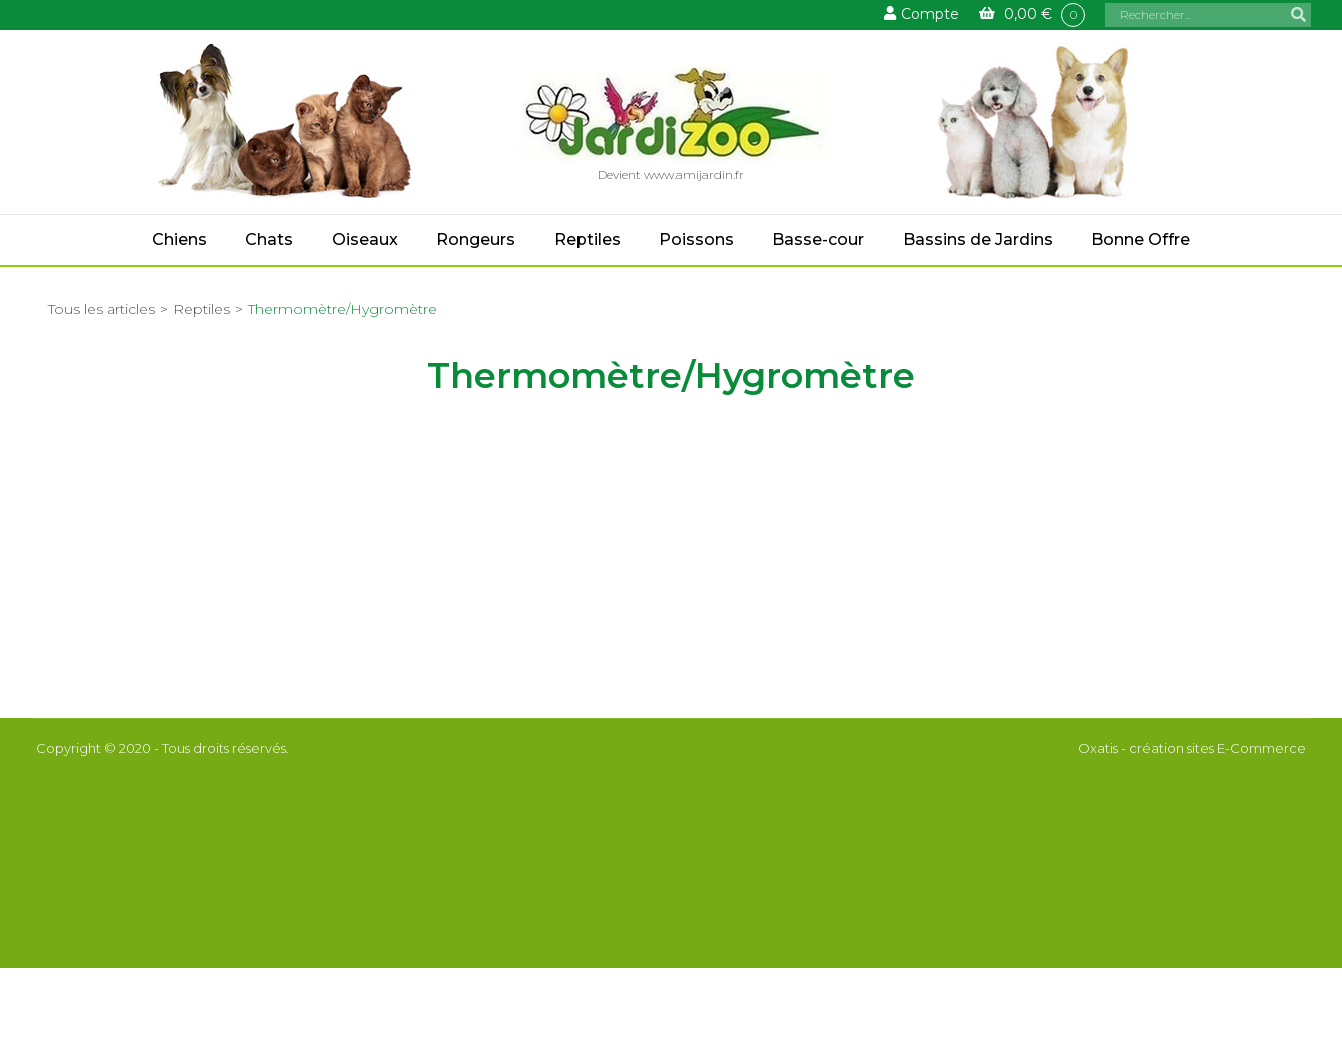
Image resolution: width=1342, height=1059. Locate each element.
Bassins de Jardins (978, 239)
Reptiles (587, 239)
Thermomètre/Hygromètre (342, 309)
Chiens (179, 239)
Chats (269, 239)
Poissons (696, 239)
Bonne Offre (1140, 239)
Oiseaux (365, 239)
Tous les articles (101, 309)
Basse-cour (818, 239)
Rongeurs (475, 239)
